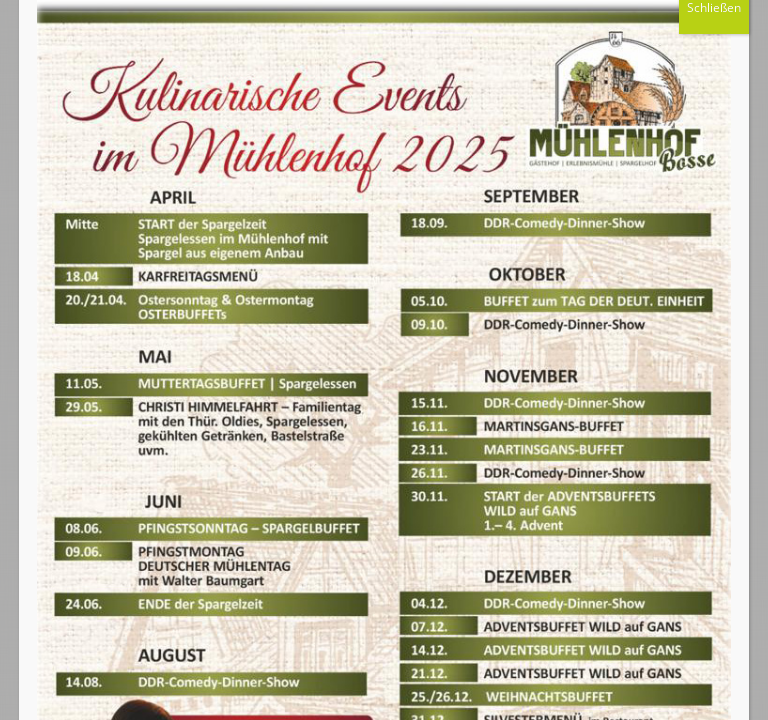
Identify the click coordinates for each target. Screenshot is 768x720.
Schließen (714, 35)
